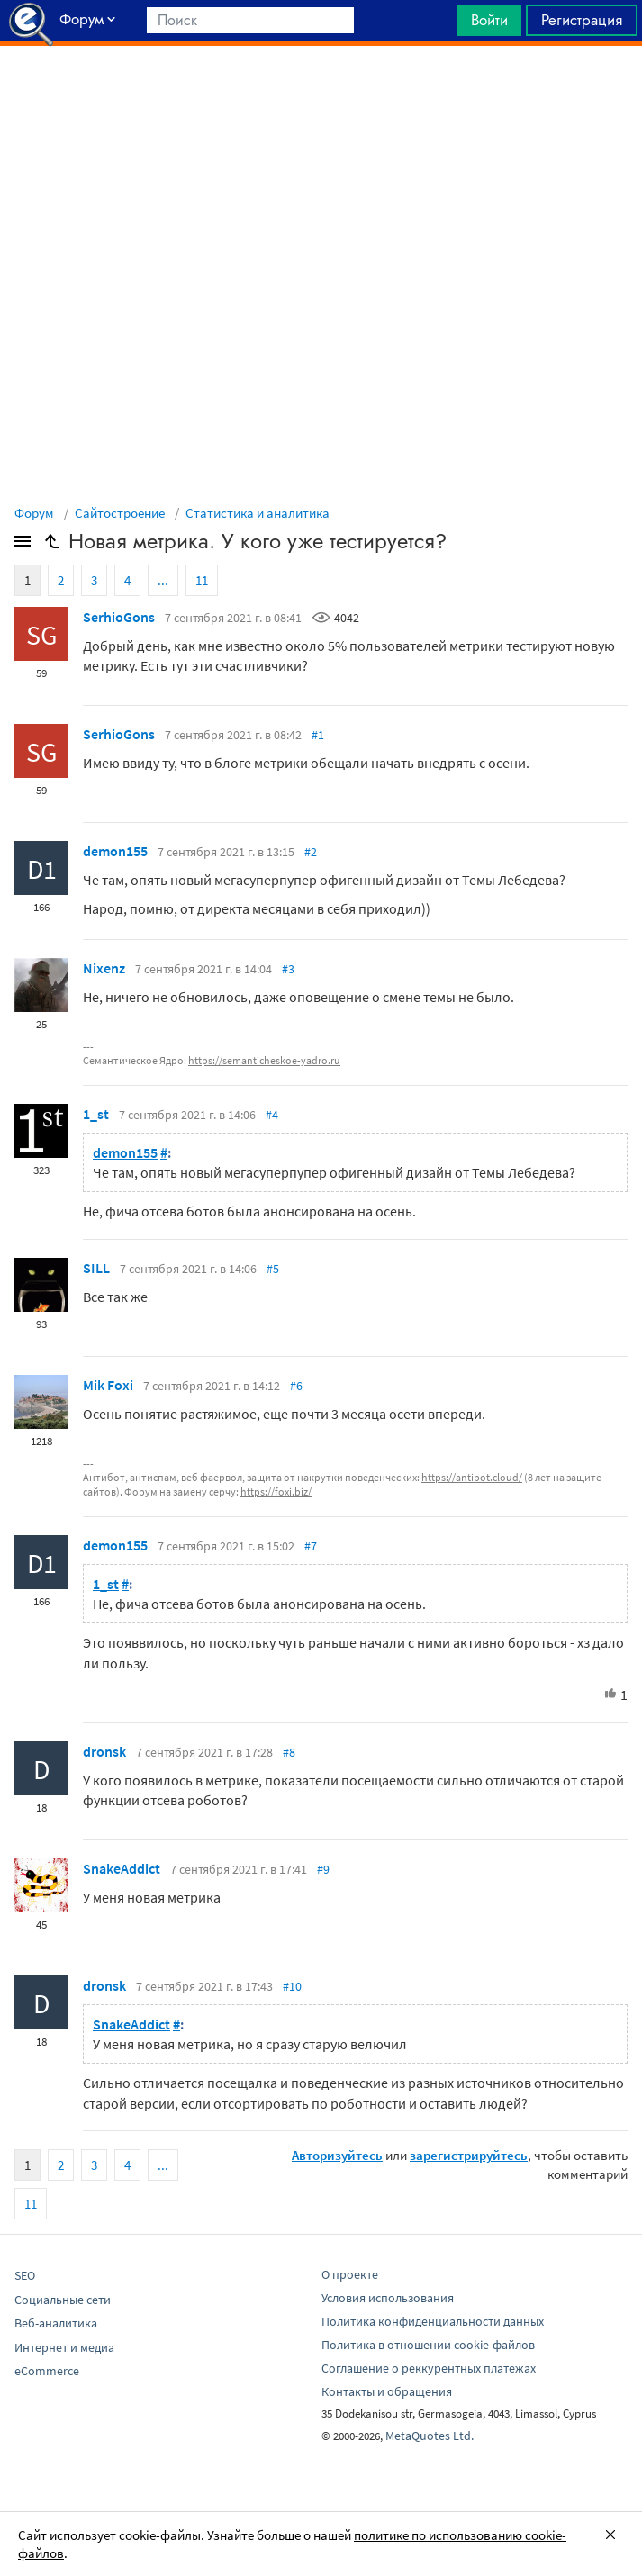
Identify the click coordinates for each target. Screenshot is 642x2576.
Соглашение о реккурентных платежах (428, 2368)
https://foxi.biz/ (276, 1491)
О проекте (349, 2274)
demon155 (115, 851)
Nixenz (104, 968)
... (163, 580)
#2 (310, 852)
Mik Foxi (108, 1385)
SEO (24, 2275)
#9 (323, 1869)
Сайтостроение (120, 512)
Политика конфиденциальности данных (432, 2321)
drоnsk (104, 1751)
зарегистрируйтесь (469, 2155)
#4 (272, 1115)
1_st (96, 1114)
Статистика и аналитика (257, 512)
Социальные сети (62, 2299)
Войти (489, 20)
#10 (292, 1986)
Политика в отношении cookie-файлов (428, 2344)
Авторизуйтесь (337, 2155)
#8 (289, 1752)
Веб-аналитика (55, 2323)
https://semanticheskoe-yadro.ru (264, 1060)
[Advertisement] (321, 91)
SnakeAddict (121, 1868)
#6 (296, 1386)
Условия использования (387, 2298)
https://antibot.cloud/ (471, 1477)
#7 (310, 1546)
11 (201, 580)
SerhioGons (119, 617)
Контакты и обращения (386, 2391)
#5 (273, 1269)
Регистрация (581, 20)
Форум (34, 512)
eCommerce (46, 2371)
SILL (96, 1268)
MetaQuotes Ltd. (429, 2435)
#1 (318, 735)
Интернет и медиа (64, 2347)
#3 (288, 969)
